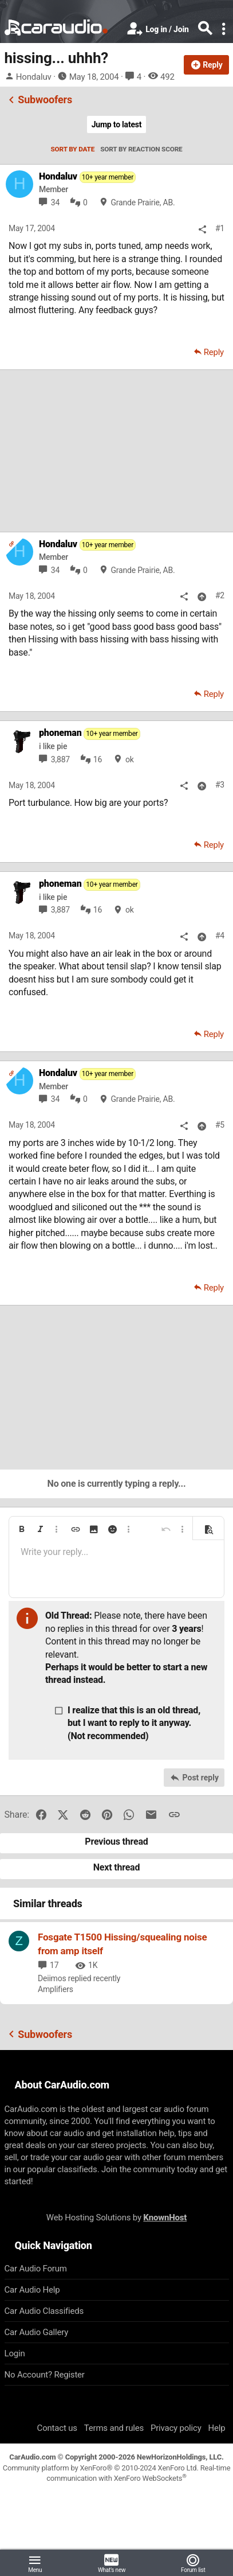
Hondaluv (34, 77)
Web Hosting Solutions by (116, 2217)
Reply (214, 352)
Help (217, 2428)
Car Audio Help (32, 2290)
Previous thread (116, 1841)
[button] (21, 1529)
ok (129, 759)
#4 (219, 935)
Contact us (57, 2428)
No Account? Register (45, 2375)
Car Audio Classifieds (44, 2311)
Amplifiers (55, 1989)
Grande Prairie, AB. (142, 202)
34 (55, 202)
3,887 (60, 759)
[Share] (202, 229)
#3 (219, 784)
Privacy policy (176, 2428)
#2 (219, 595)
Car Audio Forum (36, 2268)
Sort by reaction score (141, 149)
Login (15, 2353)
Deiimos (52, 1978)
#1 (219, 228)
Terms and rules (114, 2428)
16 (97, 759)
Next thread (116, 1867)
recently (107, 1978)
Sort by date (72, 149)
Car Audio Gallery (37, 2332)
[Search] (205, 29)
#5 (219, 1124)
